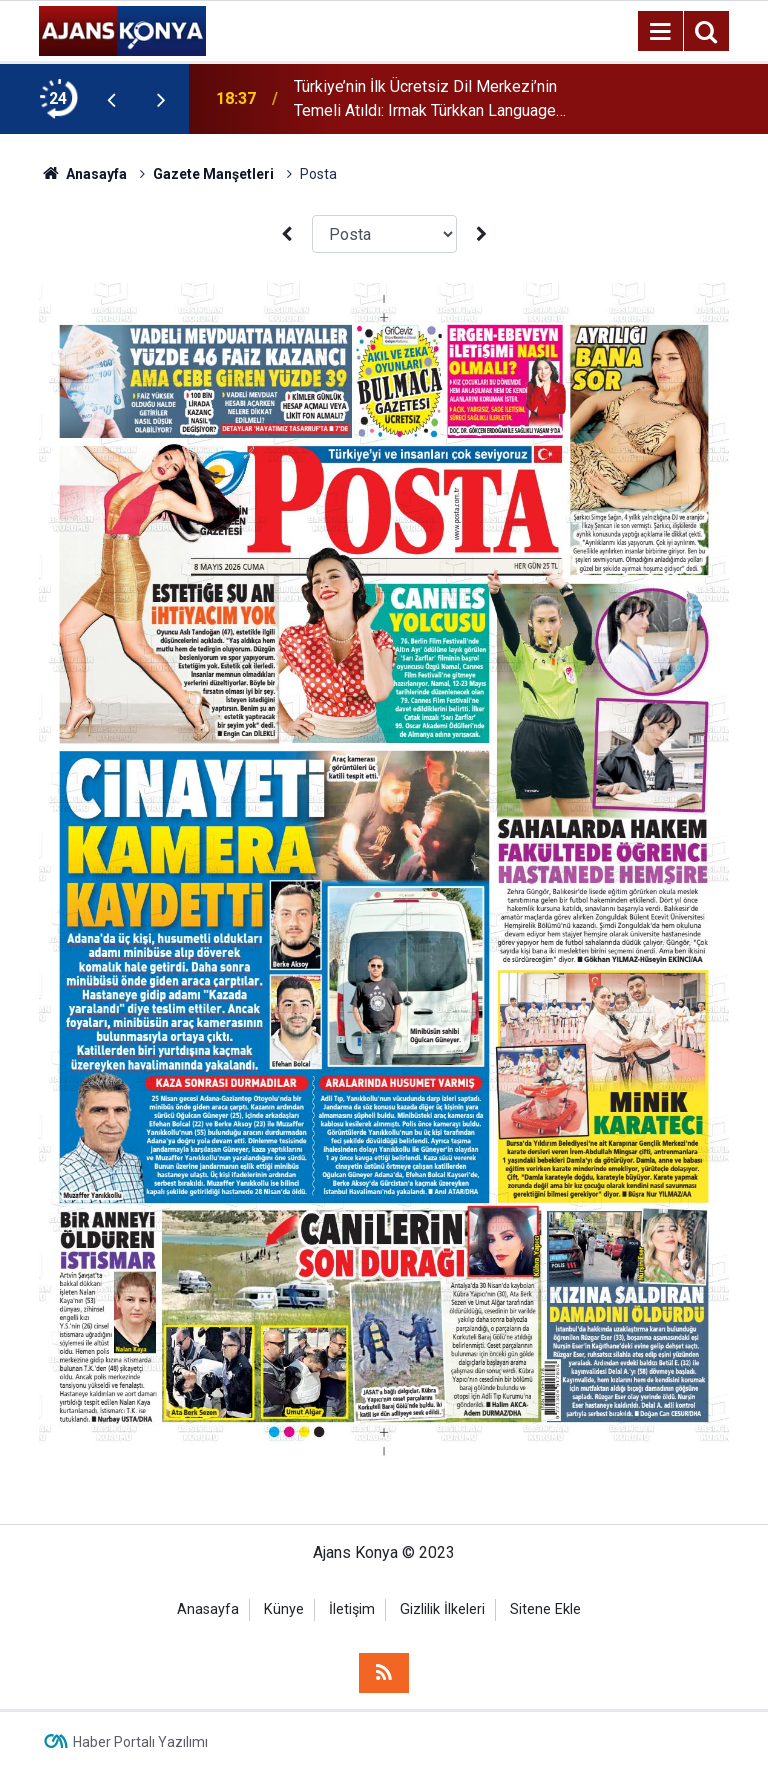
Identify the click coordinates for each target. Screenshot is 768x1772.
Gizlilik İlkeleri (442, 1609)
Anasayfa (208, 1609)
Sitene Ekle (545, 1609)
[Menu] (660, 32)
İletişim (352, 1609)
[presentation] (111, 99)
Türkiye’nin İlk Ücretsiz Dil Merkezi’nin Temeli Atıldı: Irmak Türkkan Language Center (425, 100)
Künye (284, 1609)
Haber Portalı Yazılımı (140, 1742)
